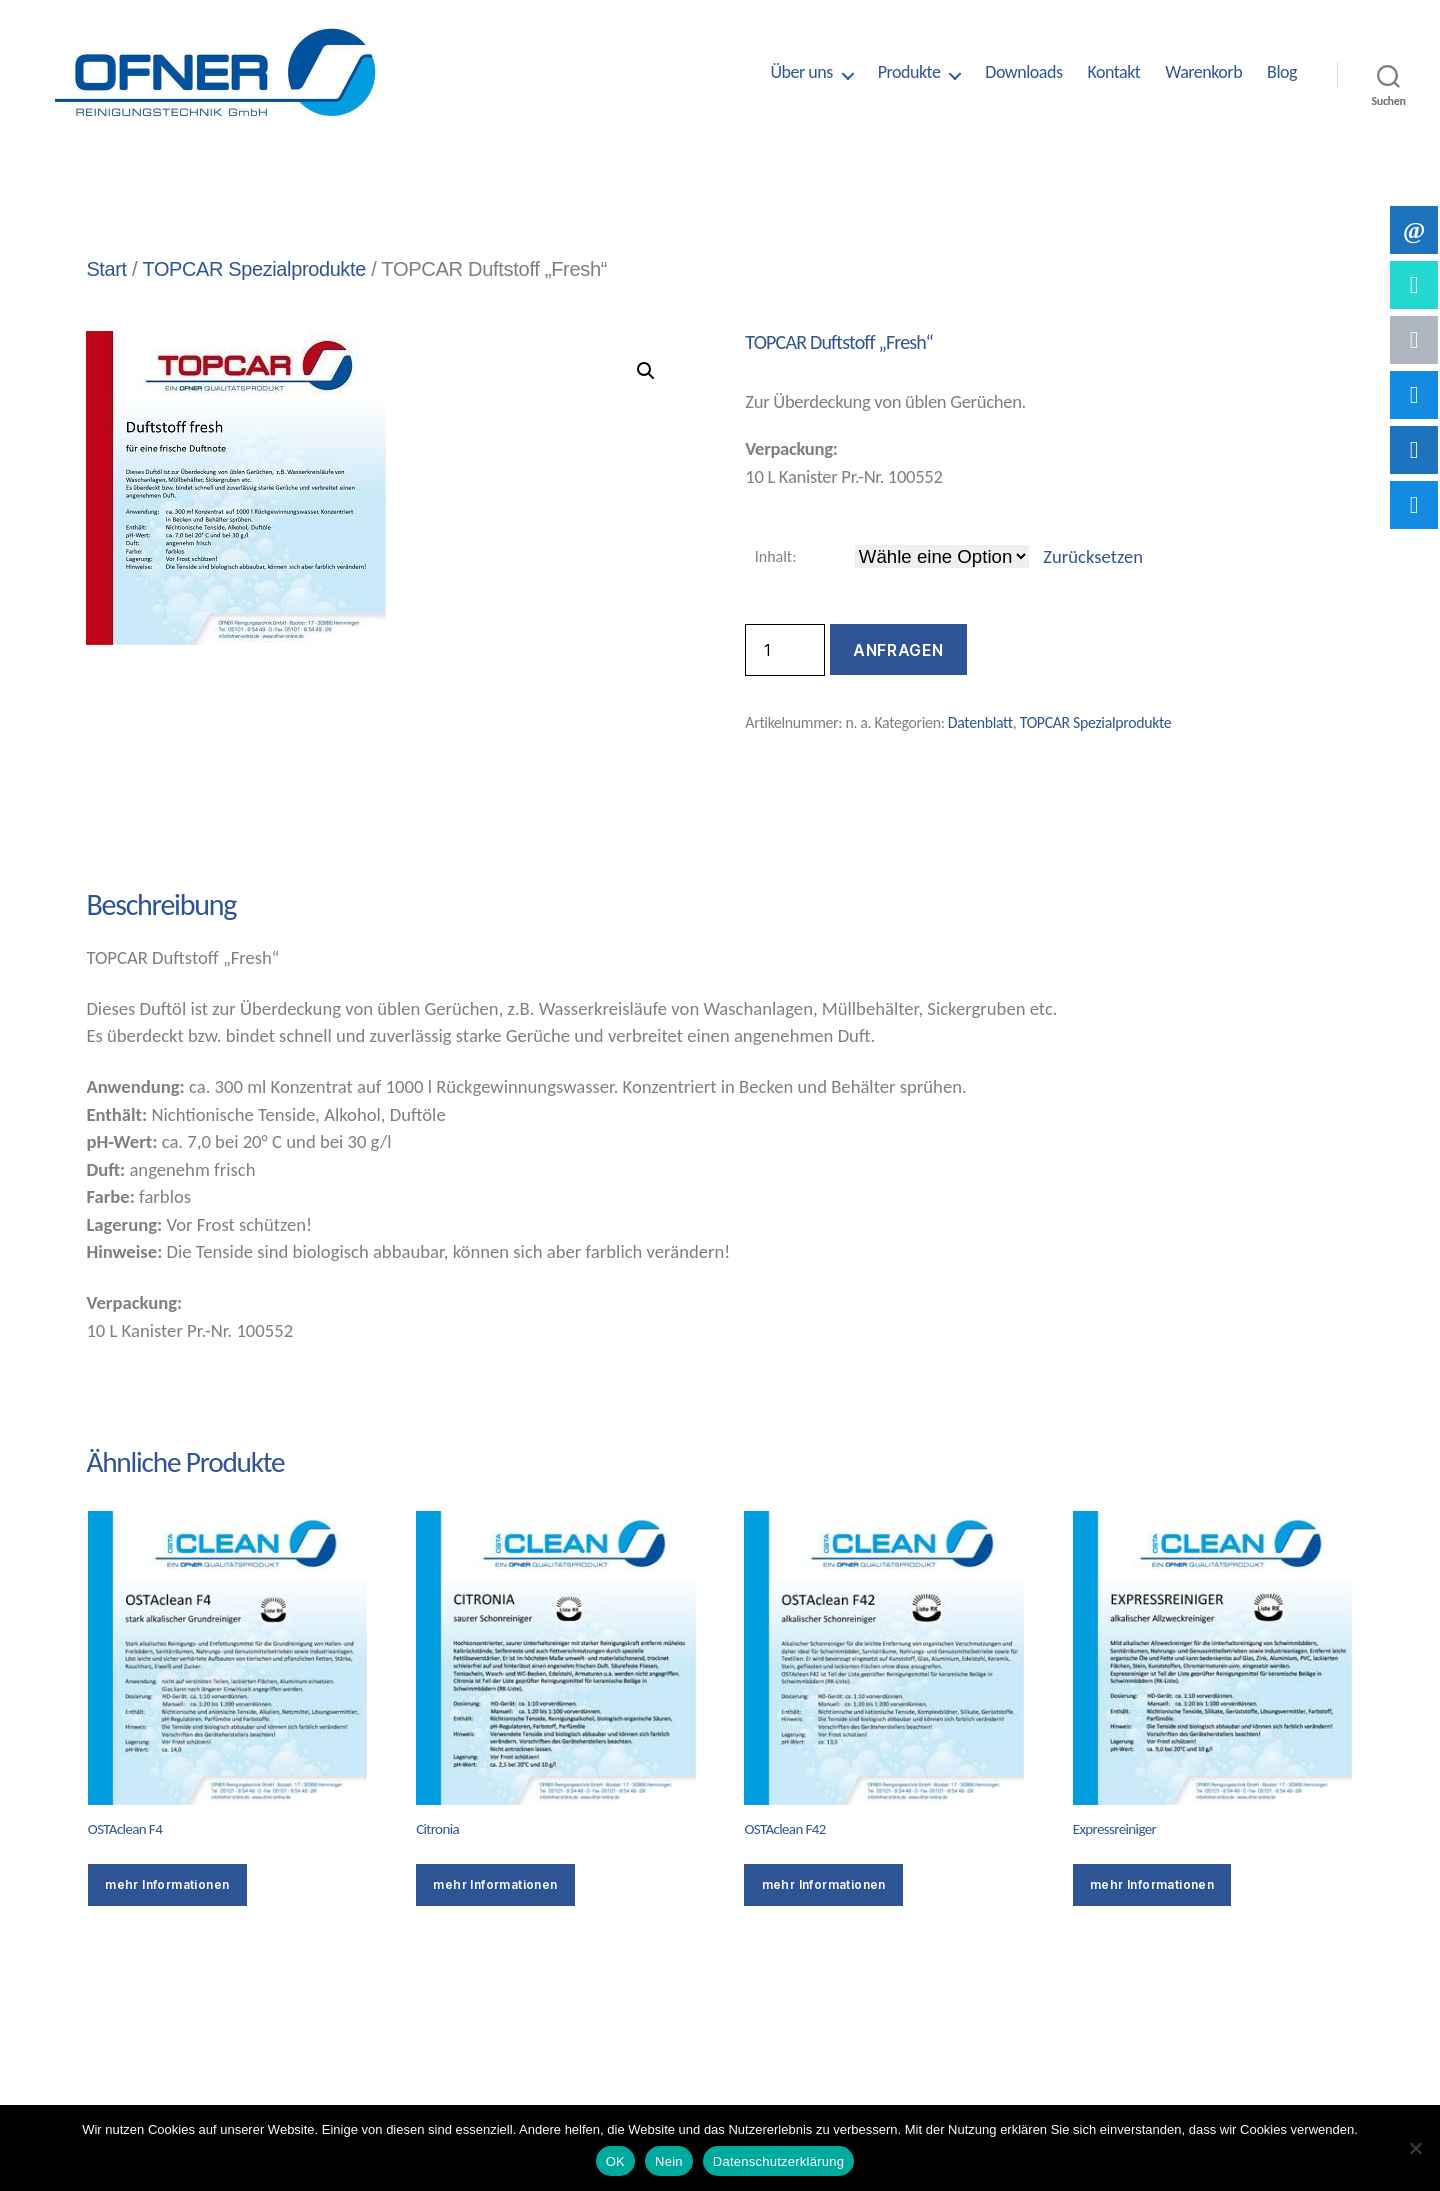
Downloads (1023, 72)
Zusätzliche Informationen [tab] (415, 834)
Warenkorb (1203, 72)
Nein (669, 2161)
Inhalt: (776, 556)
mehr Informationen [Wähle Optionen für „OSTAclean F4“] (167, 1884)
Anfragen (898, 650)
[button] (646, 371)
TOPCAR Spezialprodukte (256, 269)
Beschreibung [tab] (159, 834)
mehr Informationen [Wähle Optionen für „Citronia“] (495, 1884)
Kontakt (1113, 72)
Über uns (801, 72)
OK (615, 2161)
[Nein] (1415, 2148)
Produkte (909, 72)
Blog (1282, 72)
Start (106, 269)
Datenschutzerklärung (778, 2161)
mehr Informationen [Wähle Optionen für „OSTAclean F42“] (824, 1884)
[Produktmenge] (785, 650)
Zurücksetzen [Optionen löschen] (1093, 556)
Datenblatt (980, 722)
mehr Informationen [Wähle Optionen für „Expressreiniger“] (1152, 1884)
